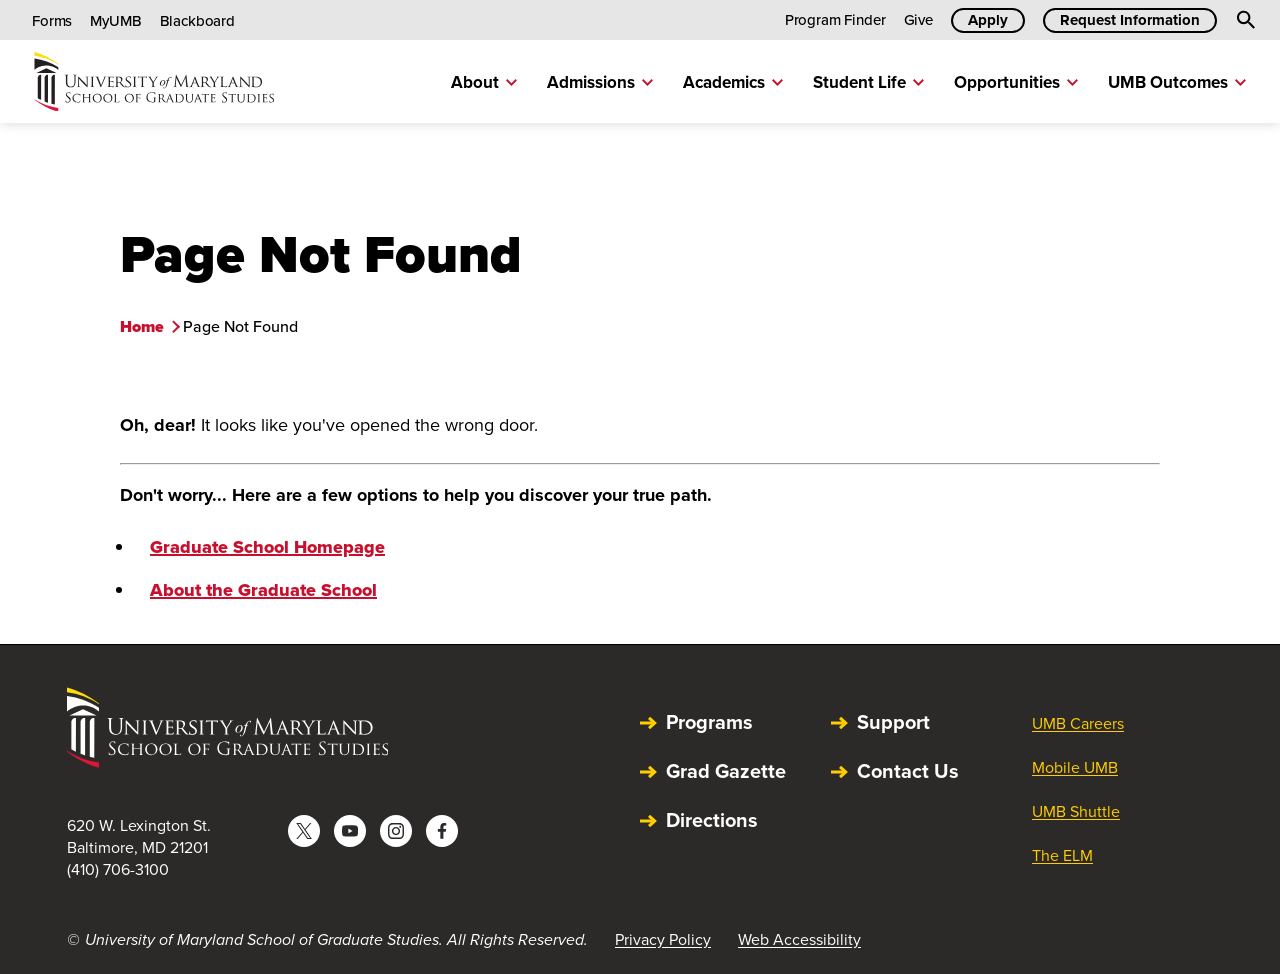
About (484, 82)
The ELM (1062, 855)
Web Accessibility (799, 939)
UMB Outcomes (1177, 82)
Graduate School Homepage (267, 547)
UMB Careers (1078, 723)
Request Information (1130, 20)
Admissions (600, 82)
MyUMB (115, 21)
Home (142, 326)
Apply (988, 20)
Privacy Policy (663, 939)
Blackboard (198, 21)
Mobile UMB (1075, 767)
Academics (733, 82)
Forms (52, 21)
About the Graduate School (263, 590)
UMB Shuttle (1076, 811)
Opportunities (1016, 82)
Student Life (868, 82)
